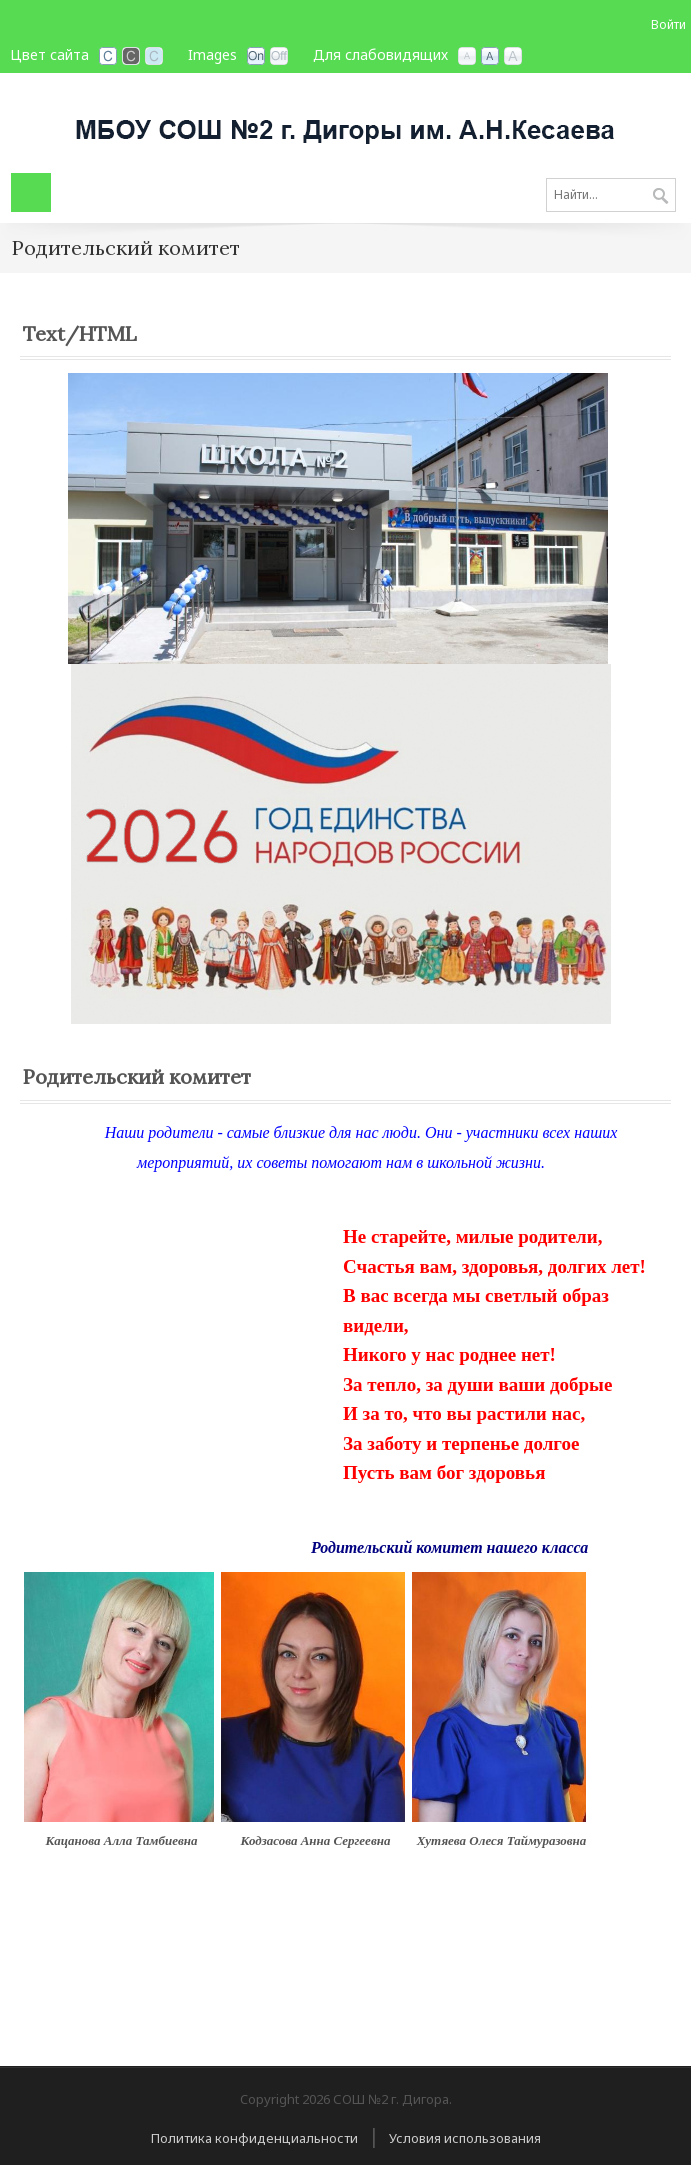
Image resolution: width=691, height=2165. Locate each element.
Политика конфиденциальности (254, 2138)
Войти (668, 24)
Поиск (660, 197)
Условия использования (465, 2138)
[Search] (611, 195)
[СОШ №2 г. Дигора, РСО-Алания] (346, 121)
